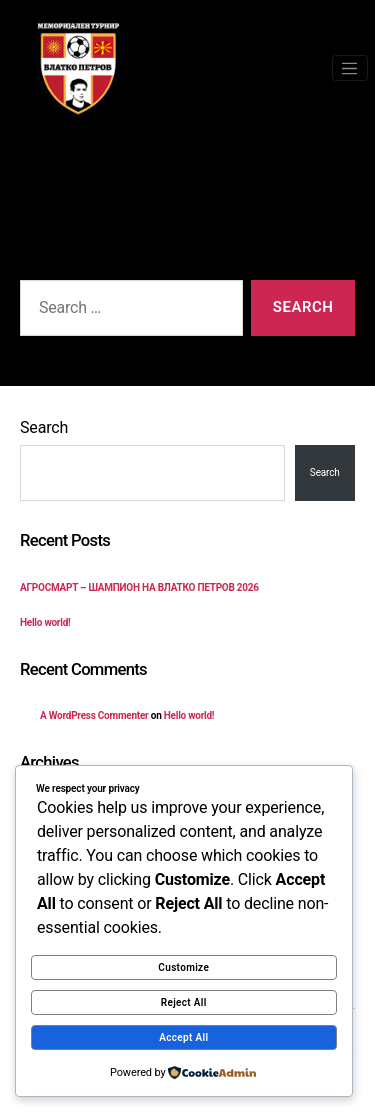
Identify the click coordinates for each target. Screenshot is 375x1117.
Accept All (183, 1037)
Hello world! (45, 622)
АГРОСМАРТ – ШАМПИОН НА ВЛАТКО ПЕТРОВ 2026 (139, 587)
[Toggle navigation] (350, 68)
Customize (183, 967)
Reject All (184, 1002)
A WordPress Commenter (94, 715)
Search (44, 427)
